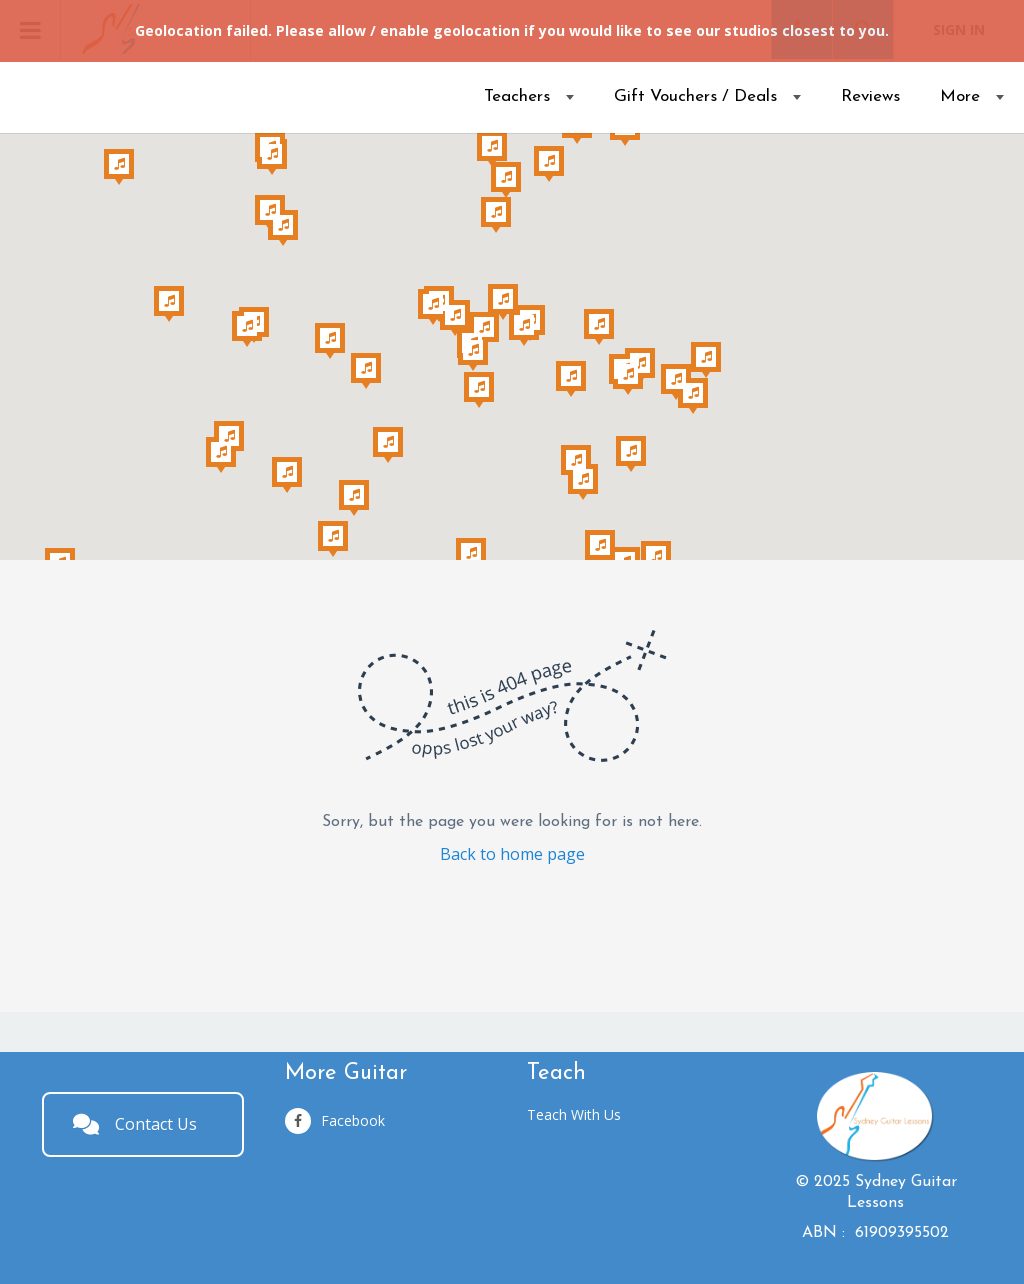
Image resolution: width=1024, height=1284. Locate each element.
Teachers (517, 96)
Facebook (335, 1121)
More (960, 96)
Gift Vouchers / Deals (695, 96)
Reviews (870, 96)
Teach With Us (574, 1114)
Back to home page (512, 854)
